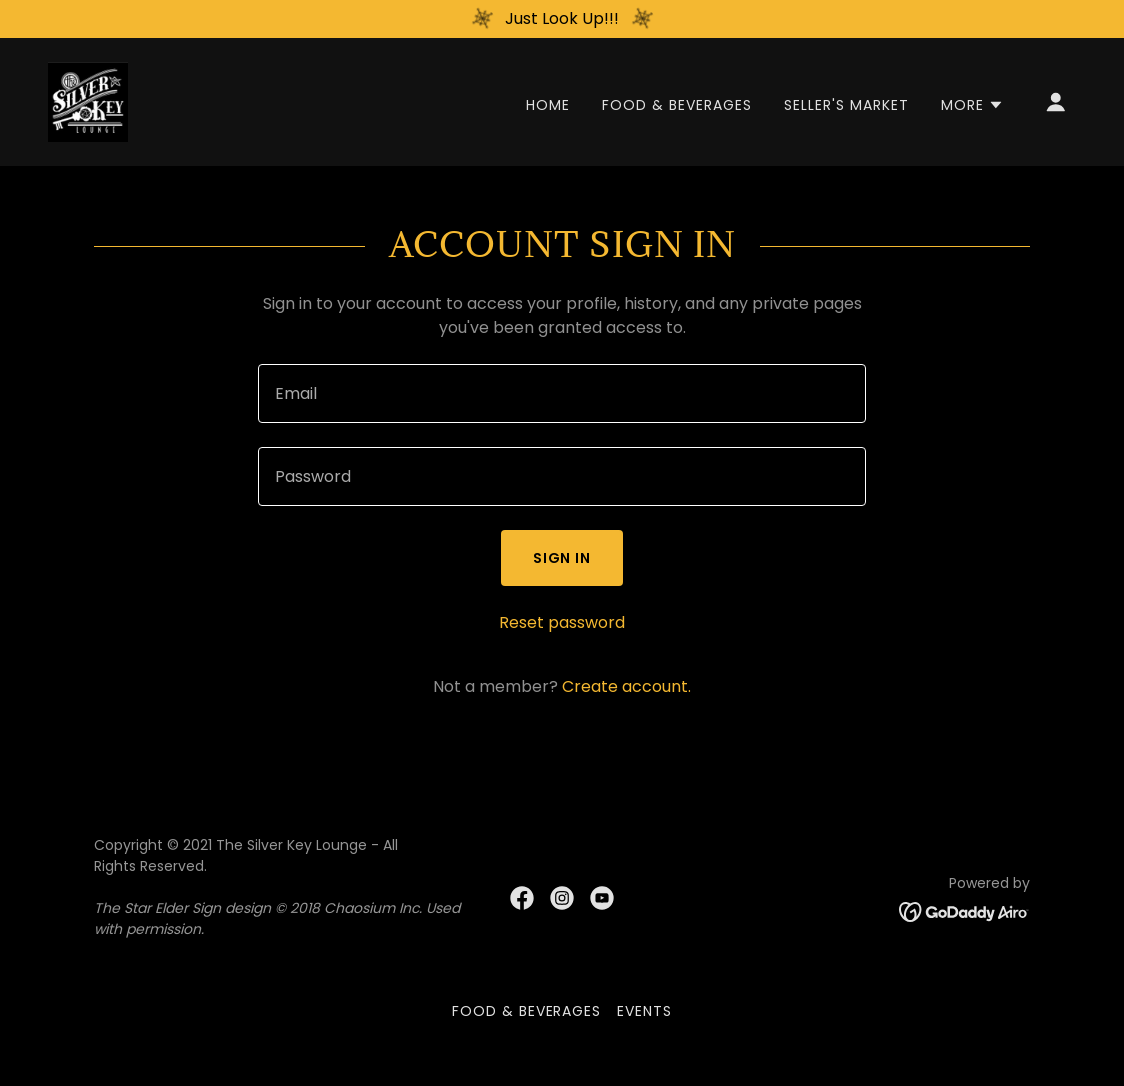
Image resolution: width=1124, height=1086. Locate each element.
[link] (88, 100)
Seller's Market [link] (846, 105)
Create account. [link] (626, 686)
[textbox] (562, 393)
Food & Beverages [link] (677, 105)
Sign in (562, 558)
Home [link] (548, 105)
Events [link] (644, 1011)
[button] (972, 105)
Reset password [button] (562, 622)
